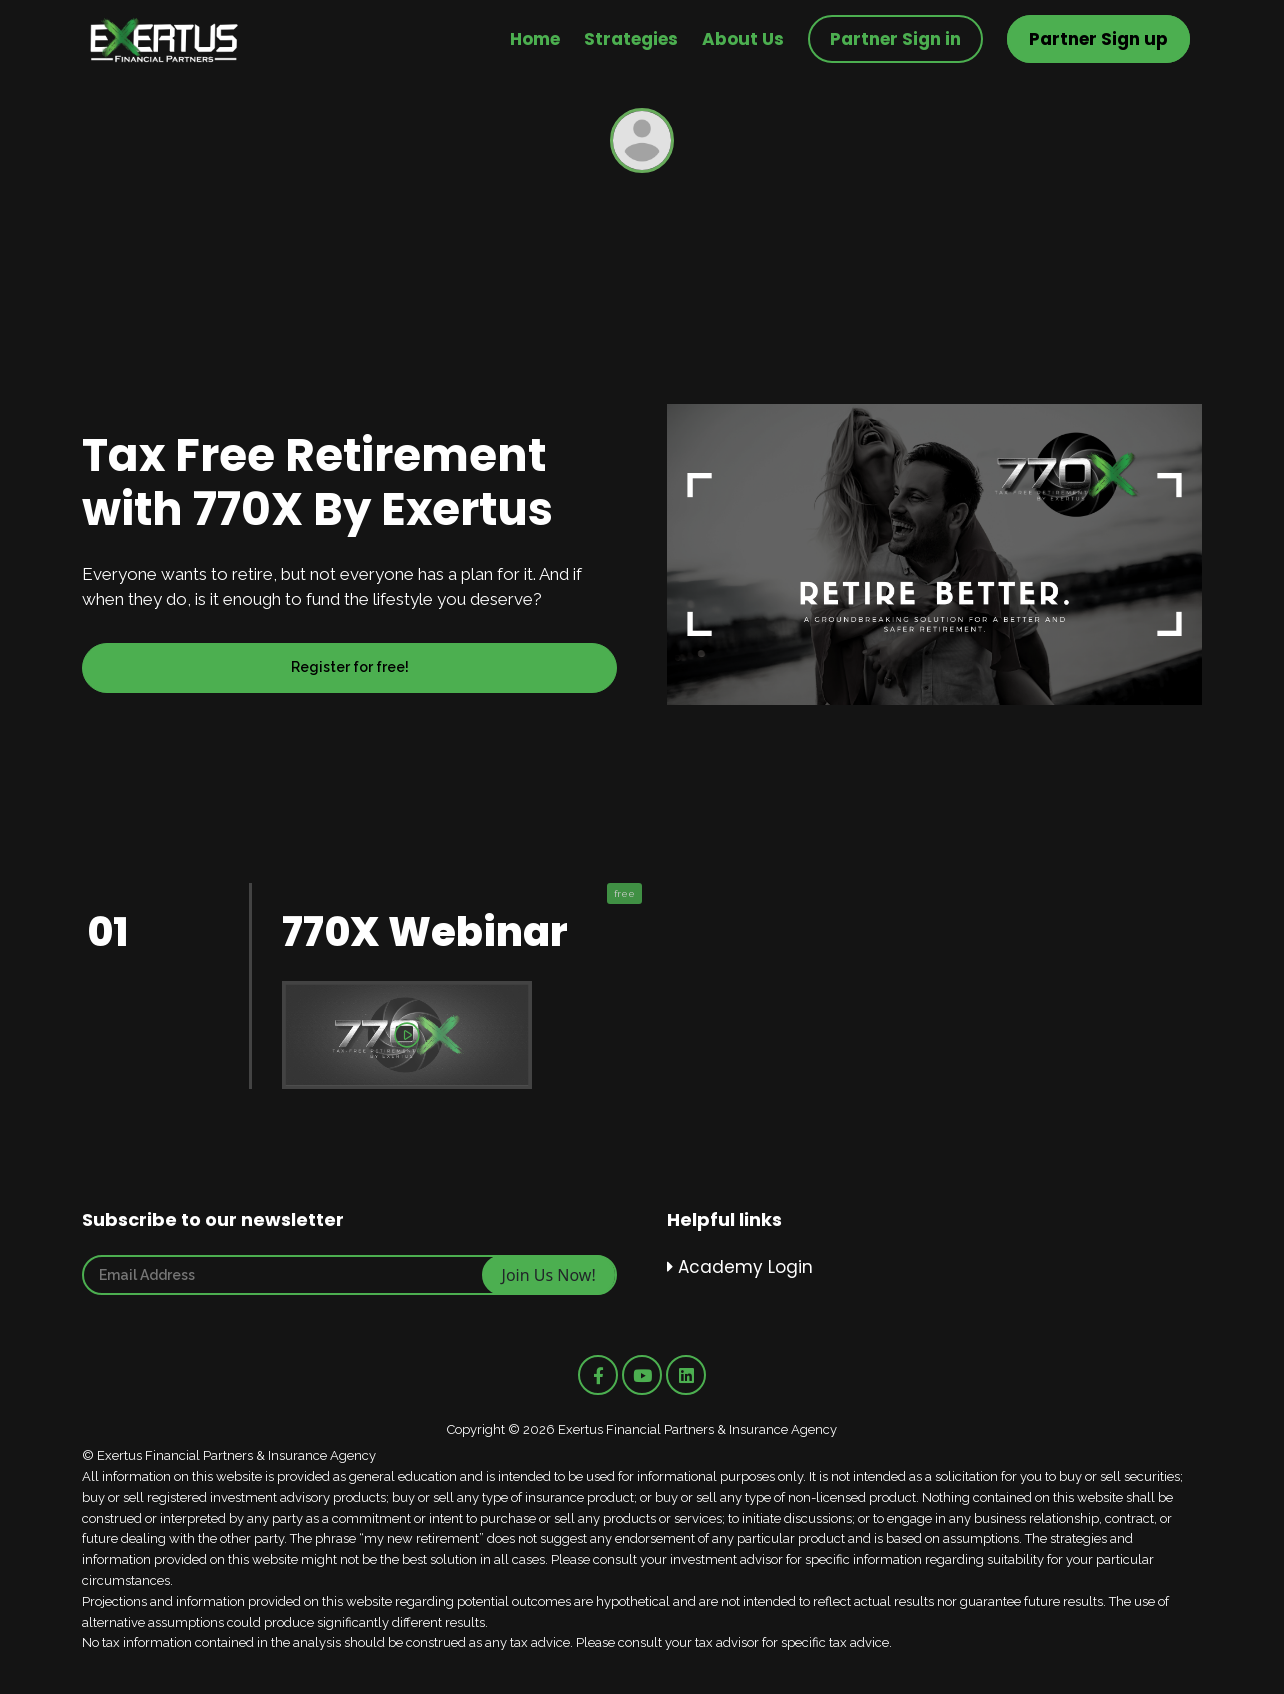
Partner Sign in (895, 39)
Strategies (631, 39)
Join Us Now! (549, 1275)
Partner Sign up (1098, 39)
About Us (743, 39)
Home (535, 39)
